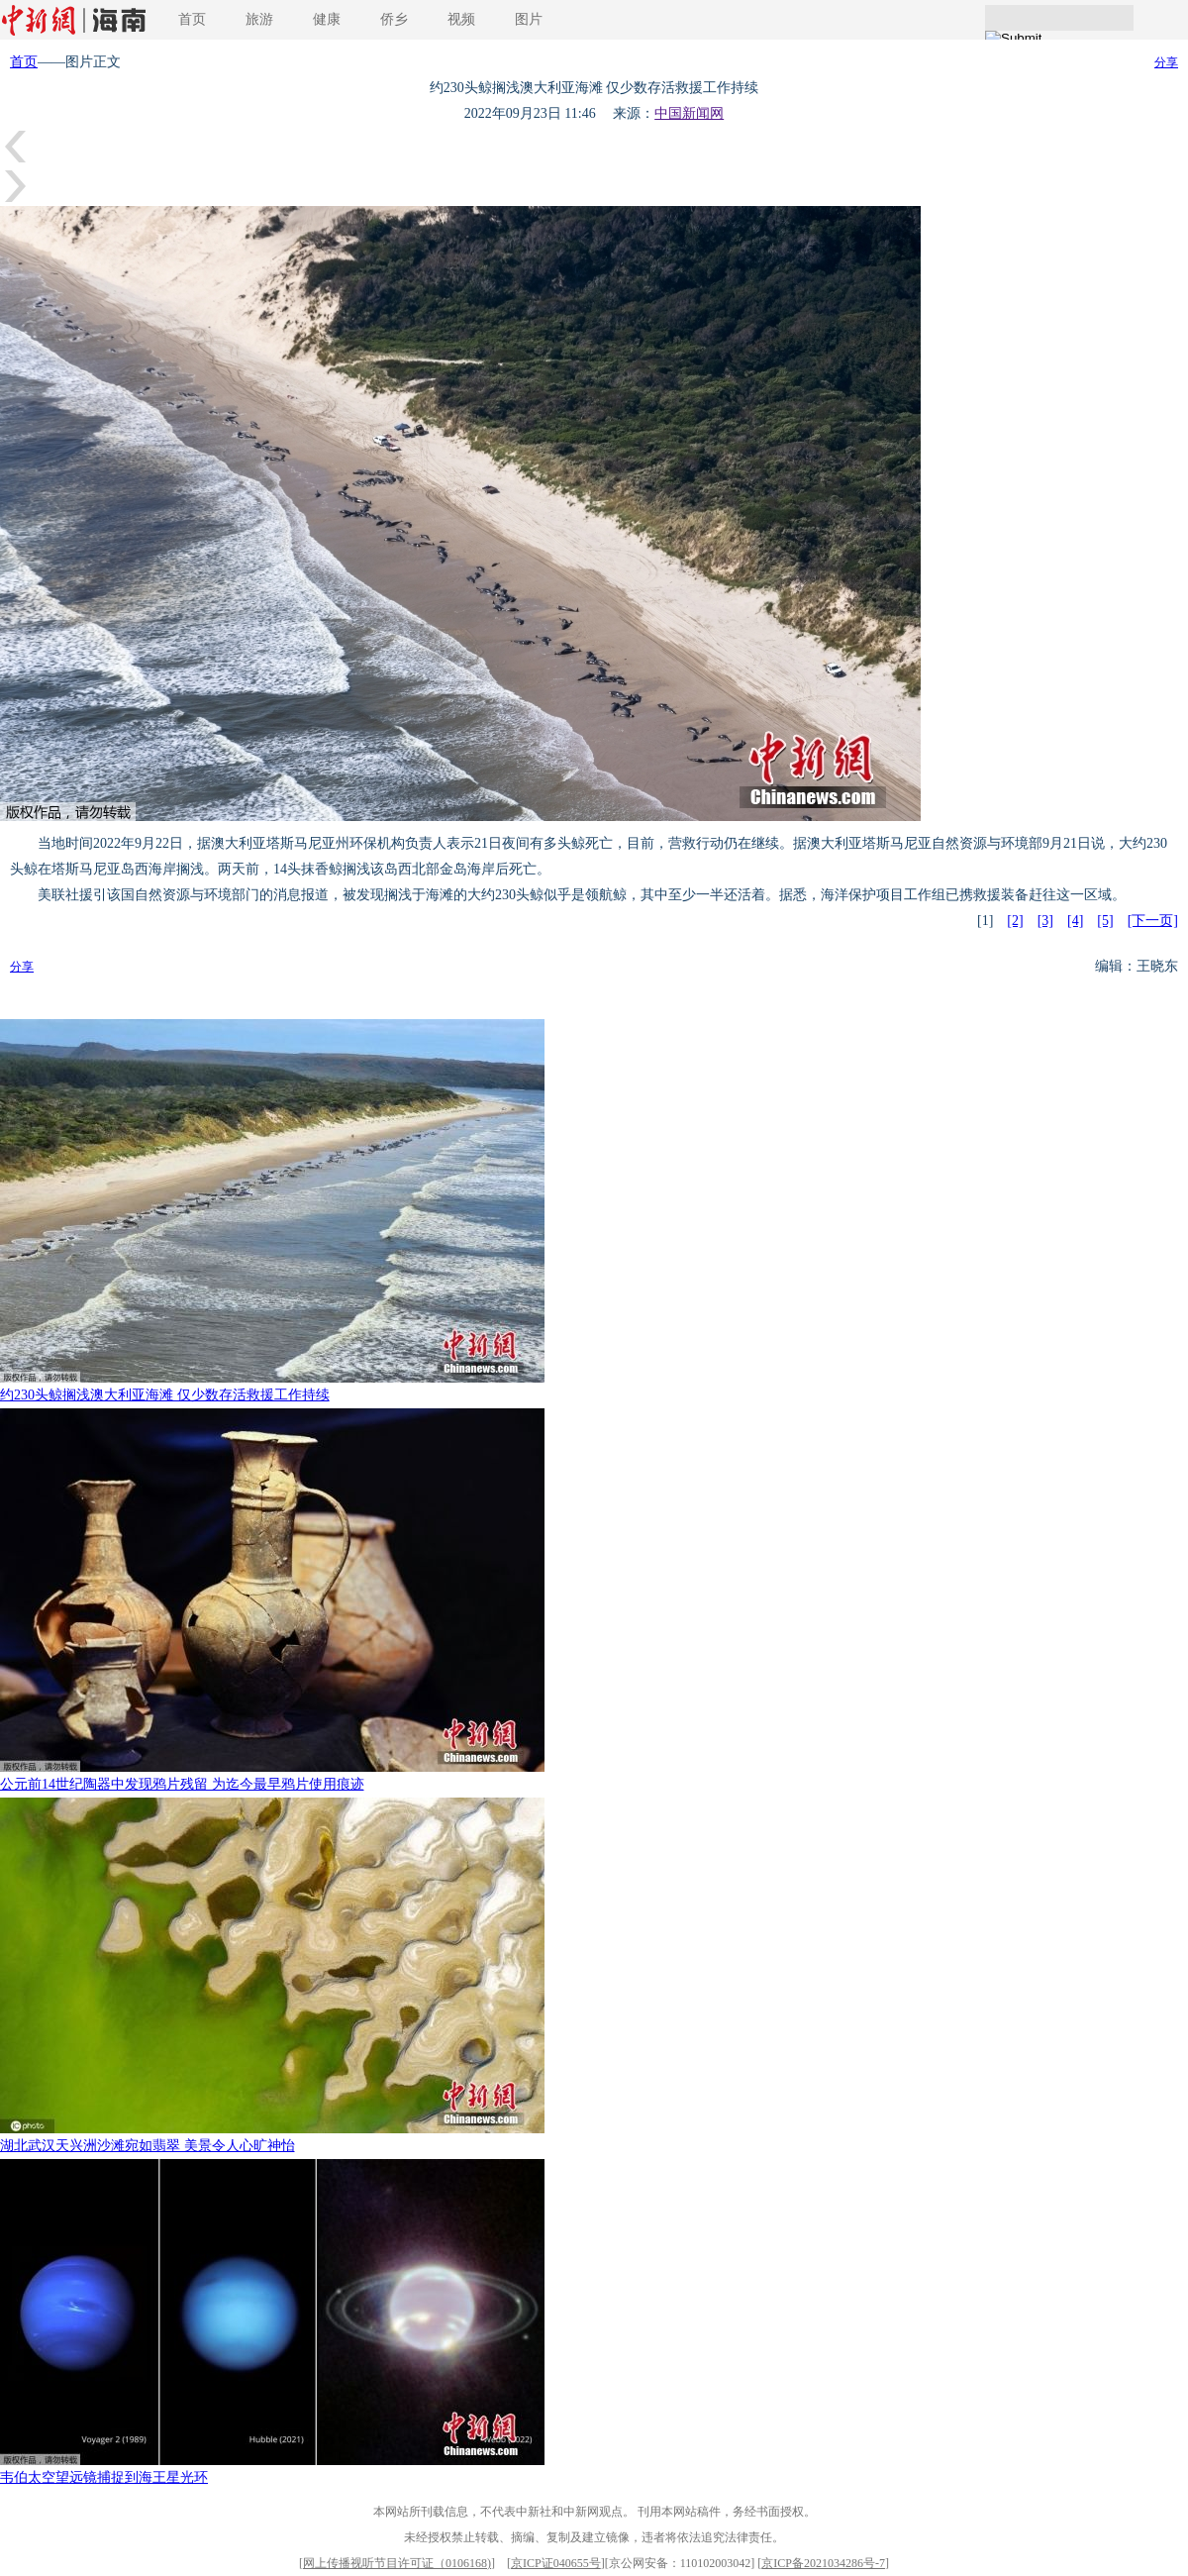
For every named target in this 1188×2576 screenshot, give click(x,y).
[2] (1015, 920)
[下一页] (1153, 920)
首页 (192, 19)
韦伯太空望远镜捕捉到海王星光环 (104, 2477)
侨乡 (394, 19)
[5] (1105, 920)
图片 (529, 19)
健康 (327, 19)
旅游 (259, 19)
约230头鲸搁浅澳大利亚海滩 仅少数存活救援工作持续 (165, 1395)
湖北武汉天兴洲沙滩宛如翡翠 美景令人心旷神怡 (147, 2145)
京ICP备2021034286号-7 (823, 2563)
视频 (461, 19)
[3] (1045, 920)
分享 (1166, 62)
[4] (1075, 920)
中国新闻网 (689, 113)
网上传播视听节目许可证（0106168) (397, 2563)
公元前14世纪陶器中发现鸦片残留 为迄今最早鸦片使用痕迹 (182, 1784)
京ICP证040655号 (556, 2563)
